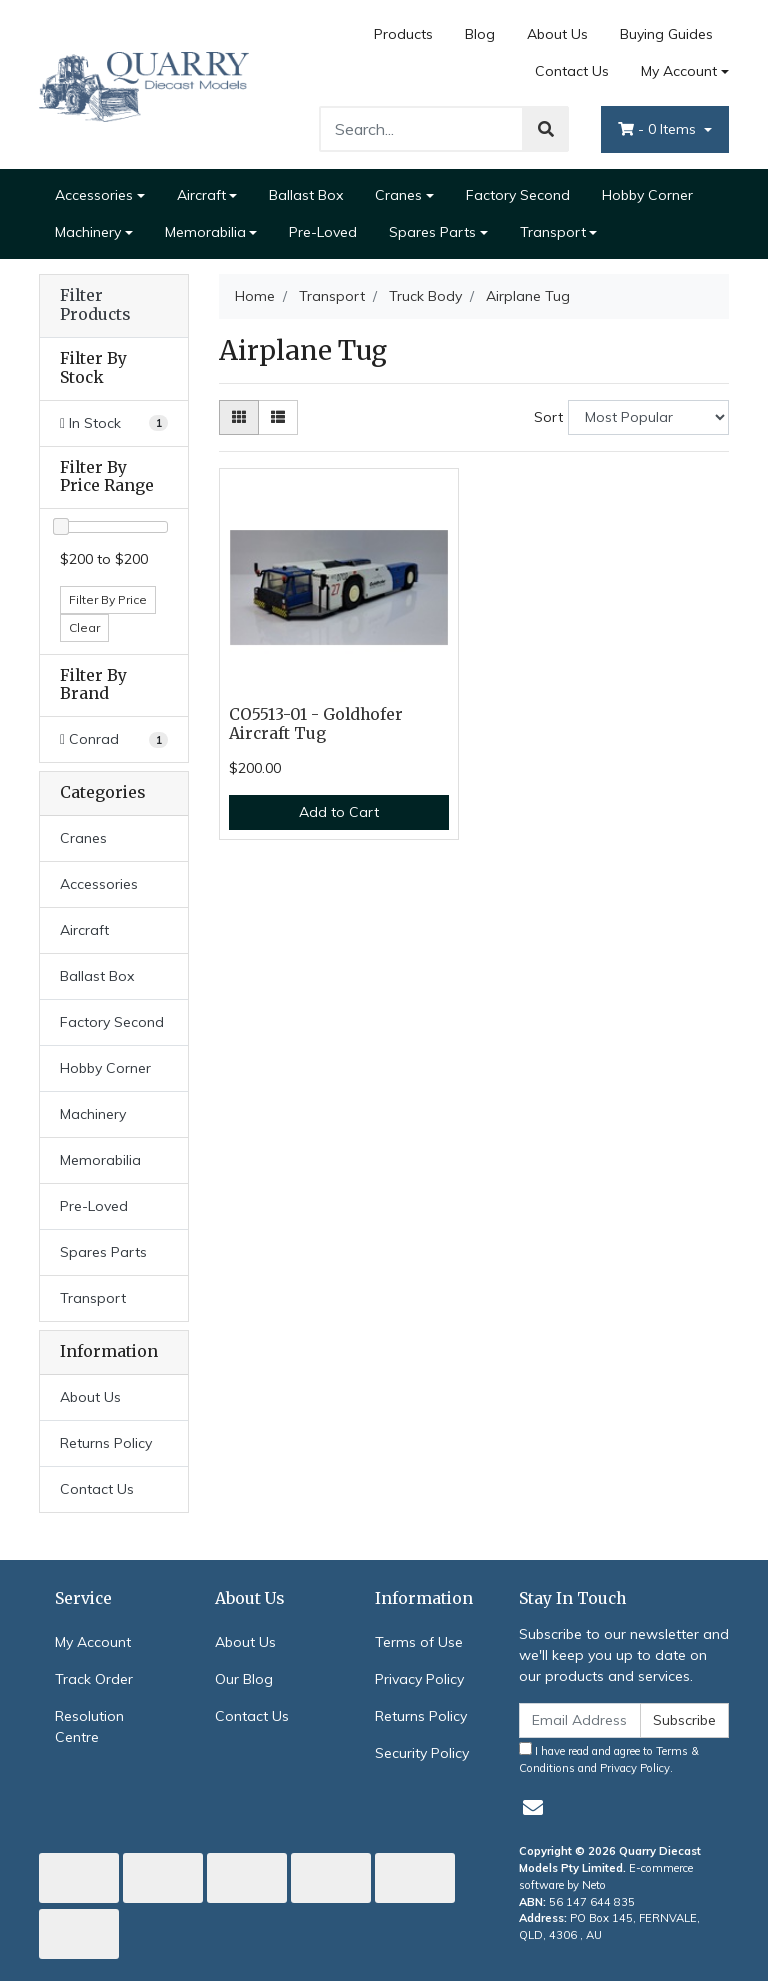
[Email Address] (580, 1720)
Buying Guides (666, 34)
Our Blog (244, 1679)
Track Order (94, 1679)
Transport (553, 232)
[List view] (278, 417)
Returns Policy (106, 1443)
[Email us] (533, 1807)
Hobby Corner (647, 195)
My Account (93, 1642)
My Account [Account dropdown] (679, 71)
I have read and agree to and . (609, 1758)
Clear (84, 627)
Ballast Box (306, 195)
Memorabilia (205, 232)
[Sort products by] (648, 417)
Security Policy (422, 1753)
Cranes (398, 195)
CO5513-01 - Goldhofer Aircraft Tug (316, 724)
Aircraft (201, 195)
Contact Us (572, 71)
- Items (659, 129)
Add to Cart (339, 812)
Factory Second (518, 195)
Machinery (88, 232)
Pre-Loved (323, 232)
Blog (480, 34)
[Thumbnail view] (239, 417)
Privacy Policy (419, 1679)
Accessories (94, 195)
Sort (548, 417)
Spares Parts (432, 232)
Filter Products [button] (95, 305)
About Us (557, 34)
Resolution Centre (89, 1726)
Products (403, 34)
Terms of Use (419, 1642)
